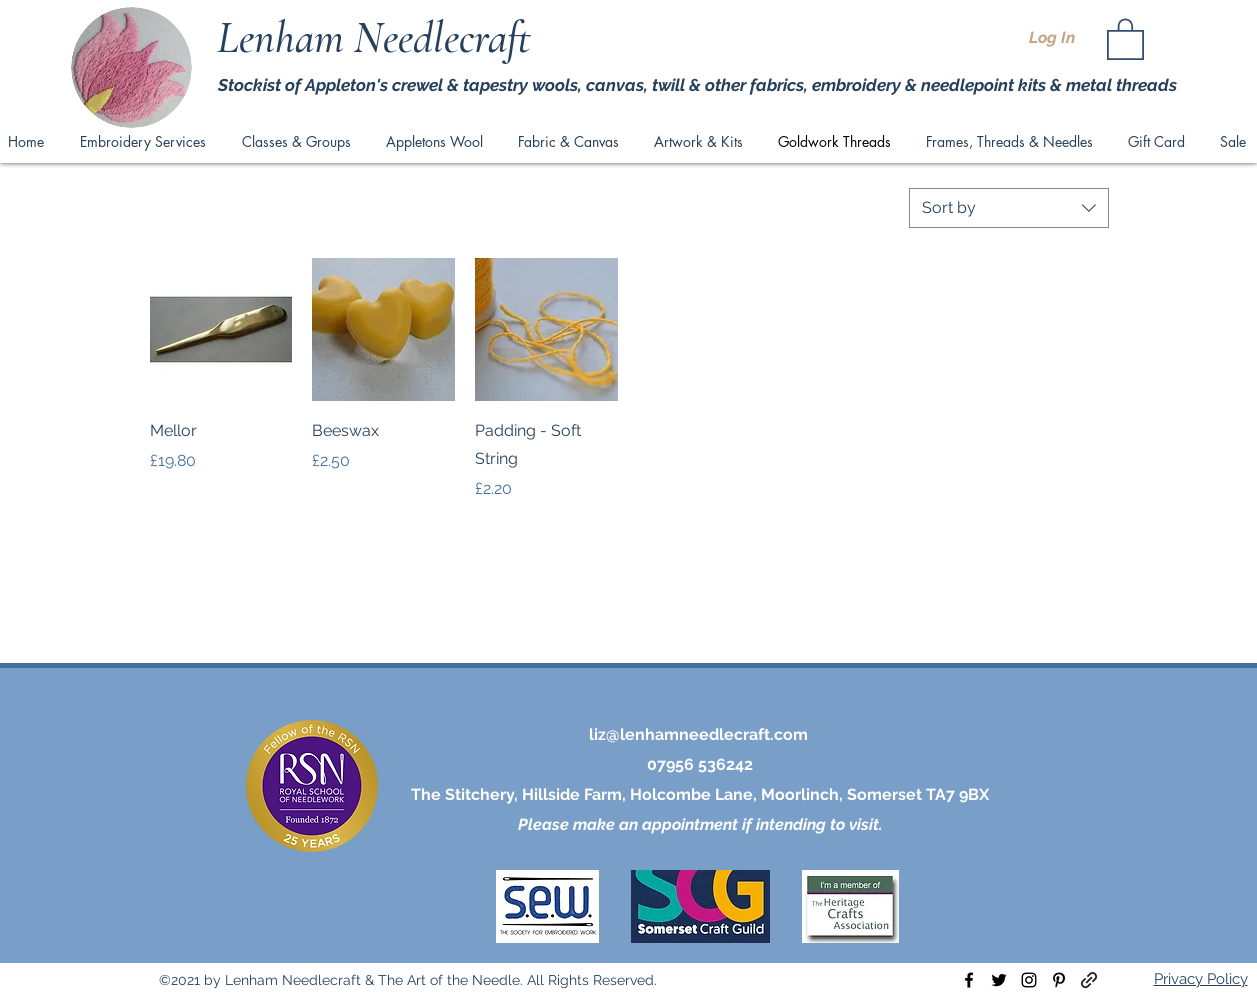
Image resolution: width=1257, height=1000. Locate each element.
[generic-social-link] (1089, 980)
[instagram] (1029, 980)
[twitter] (999, 980)
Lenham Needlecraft (379, 38)
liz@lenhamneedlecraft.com (698, 734)
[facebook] (969, 980)
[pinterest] (1059, 980)
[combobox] (1009, 208)
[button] (1125, 38)
